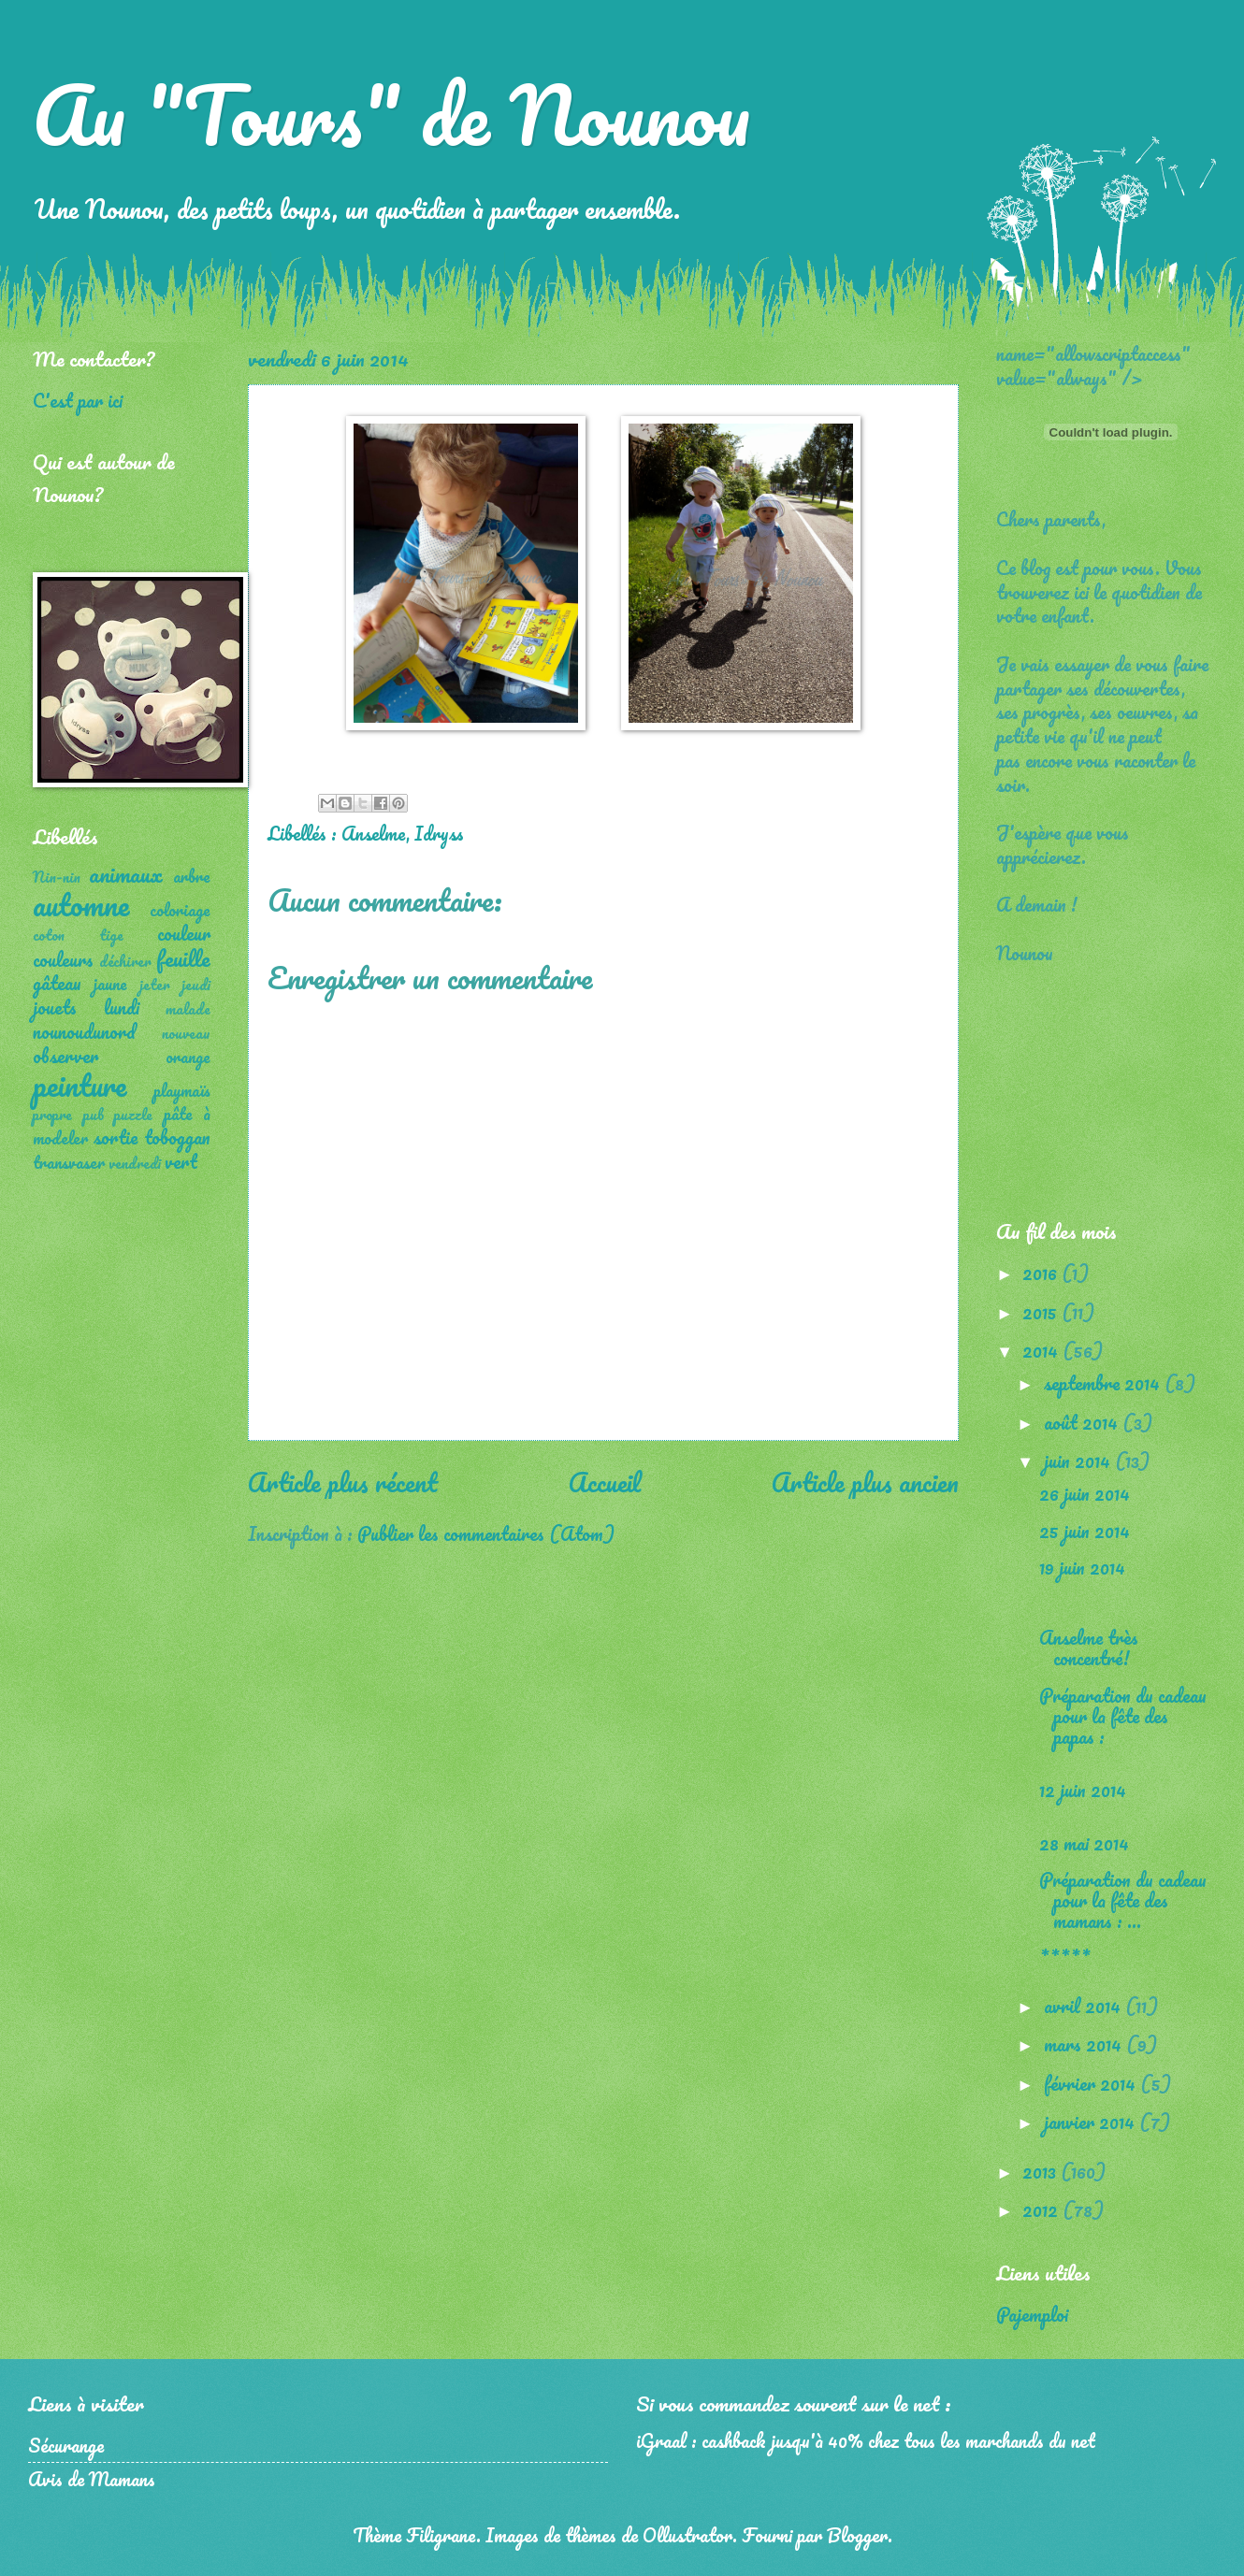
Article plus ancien (865, 1482)
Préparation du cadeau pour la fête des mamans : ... (1123, 1900)
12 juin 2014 (1082, 1790)
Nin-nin (56, 877)
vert (181, 1161)
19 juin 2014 (1082, 1567)
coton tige (78, 935)
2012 (1042, 2209)
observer (65, 1056)
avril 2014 (1084, 2006)
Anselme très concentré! (1088, 1647)
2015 (1042, 1312)
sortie (115, 1137)
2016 (1042, 1273)
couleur (183, 933)
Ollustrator (687, 2535)
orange (188, 1057)
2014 (1042, 1350)
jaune (110, 984)
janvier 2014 (1091, 2122)
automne (81, 904)
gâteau (57, 983)
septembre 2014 (1104, 1383)
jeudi (195, 984)
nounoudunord (84, 1031)
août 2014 (1083, 1422)
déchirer (125, 961)
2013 (1041, 2171)
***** (1065, 1958)
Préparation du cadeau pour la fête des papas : (1123, 1715)
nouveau (186, 1033)
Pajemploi (1032, 2314)
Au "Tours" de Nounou (391, 114)
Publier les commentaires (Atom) (486, 1533)
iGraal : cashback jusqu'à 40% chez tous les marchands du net (865, 2440)
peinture (79, 1085)
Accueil (605, 1482)
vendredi (134, 1163)
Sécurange (66, 2445)
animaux (126, 874)
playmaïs (181, 1090)
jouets (55, 1007)
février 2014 (1092, 2083)
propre (52, 1114)
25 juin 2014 (1084, 1531)
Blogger (857, 2535)
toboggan (177, 1137)
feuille (183, 958)
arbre (191, 876)
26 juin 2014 (1084, 1493)
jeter (154, 984)
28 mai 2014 (1084, 1843)
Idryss (439, 833)
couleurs (63, 959)
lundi (121, 1007)
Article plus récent (343, 1482)
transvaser (69, 1162)
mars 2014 (1085, 2044)
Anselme (373, 833)
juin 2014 (1079, 1460)
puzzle (133, 1114)
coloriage (180, 910)
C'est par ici (78, 400)
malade (188, 1009)
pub (93, 1114)
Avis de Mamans (91, 2479)
